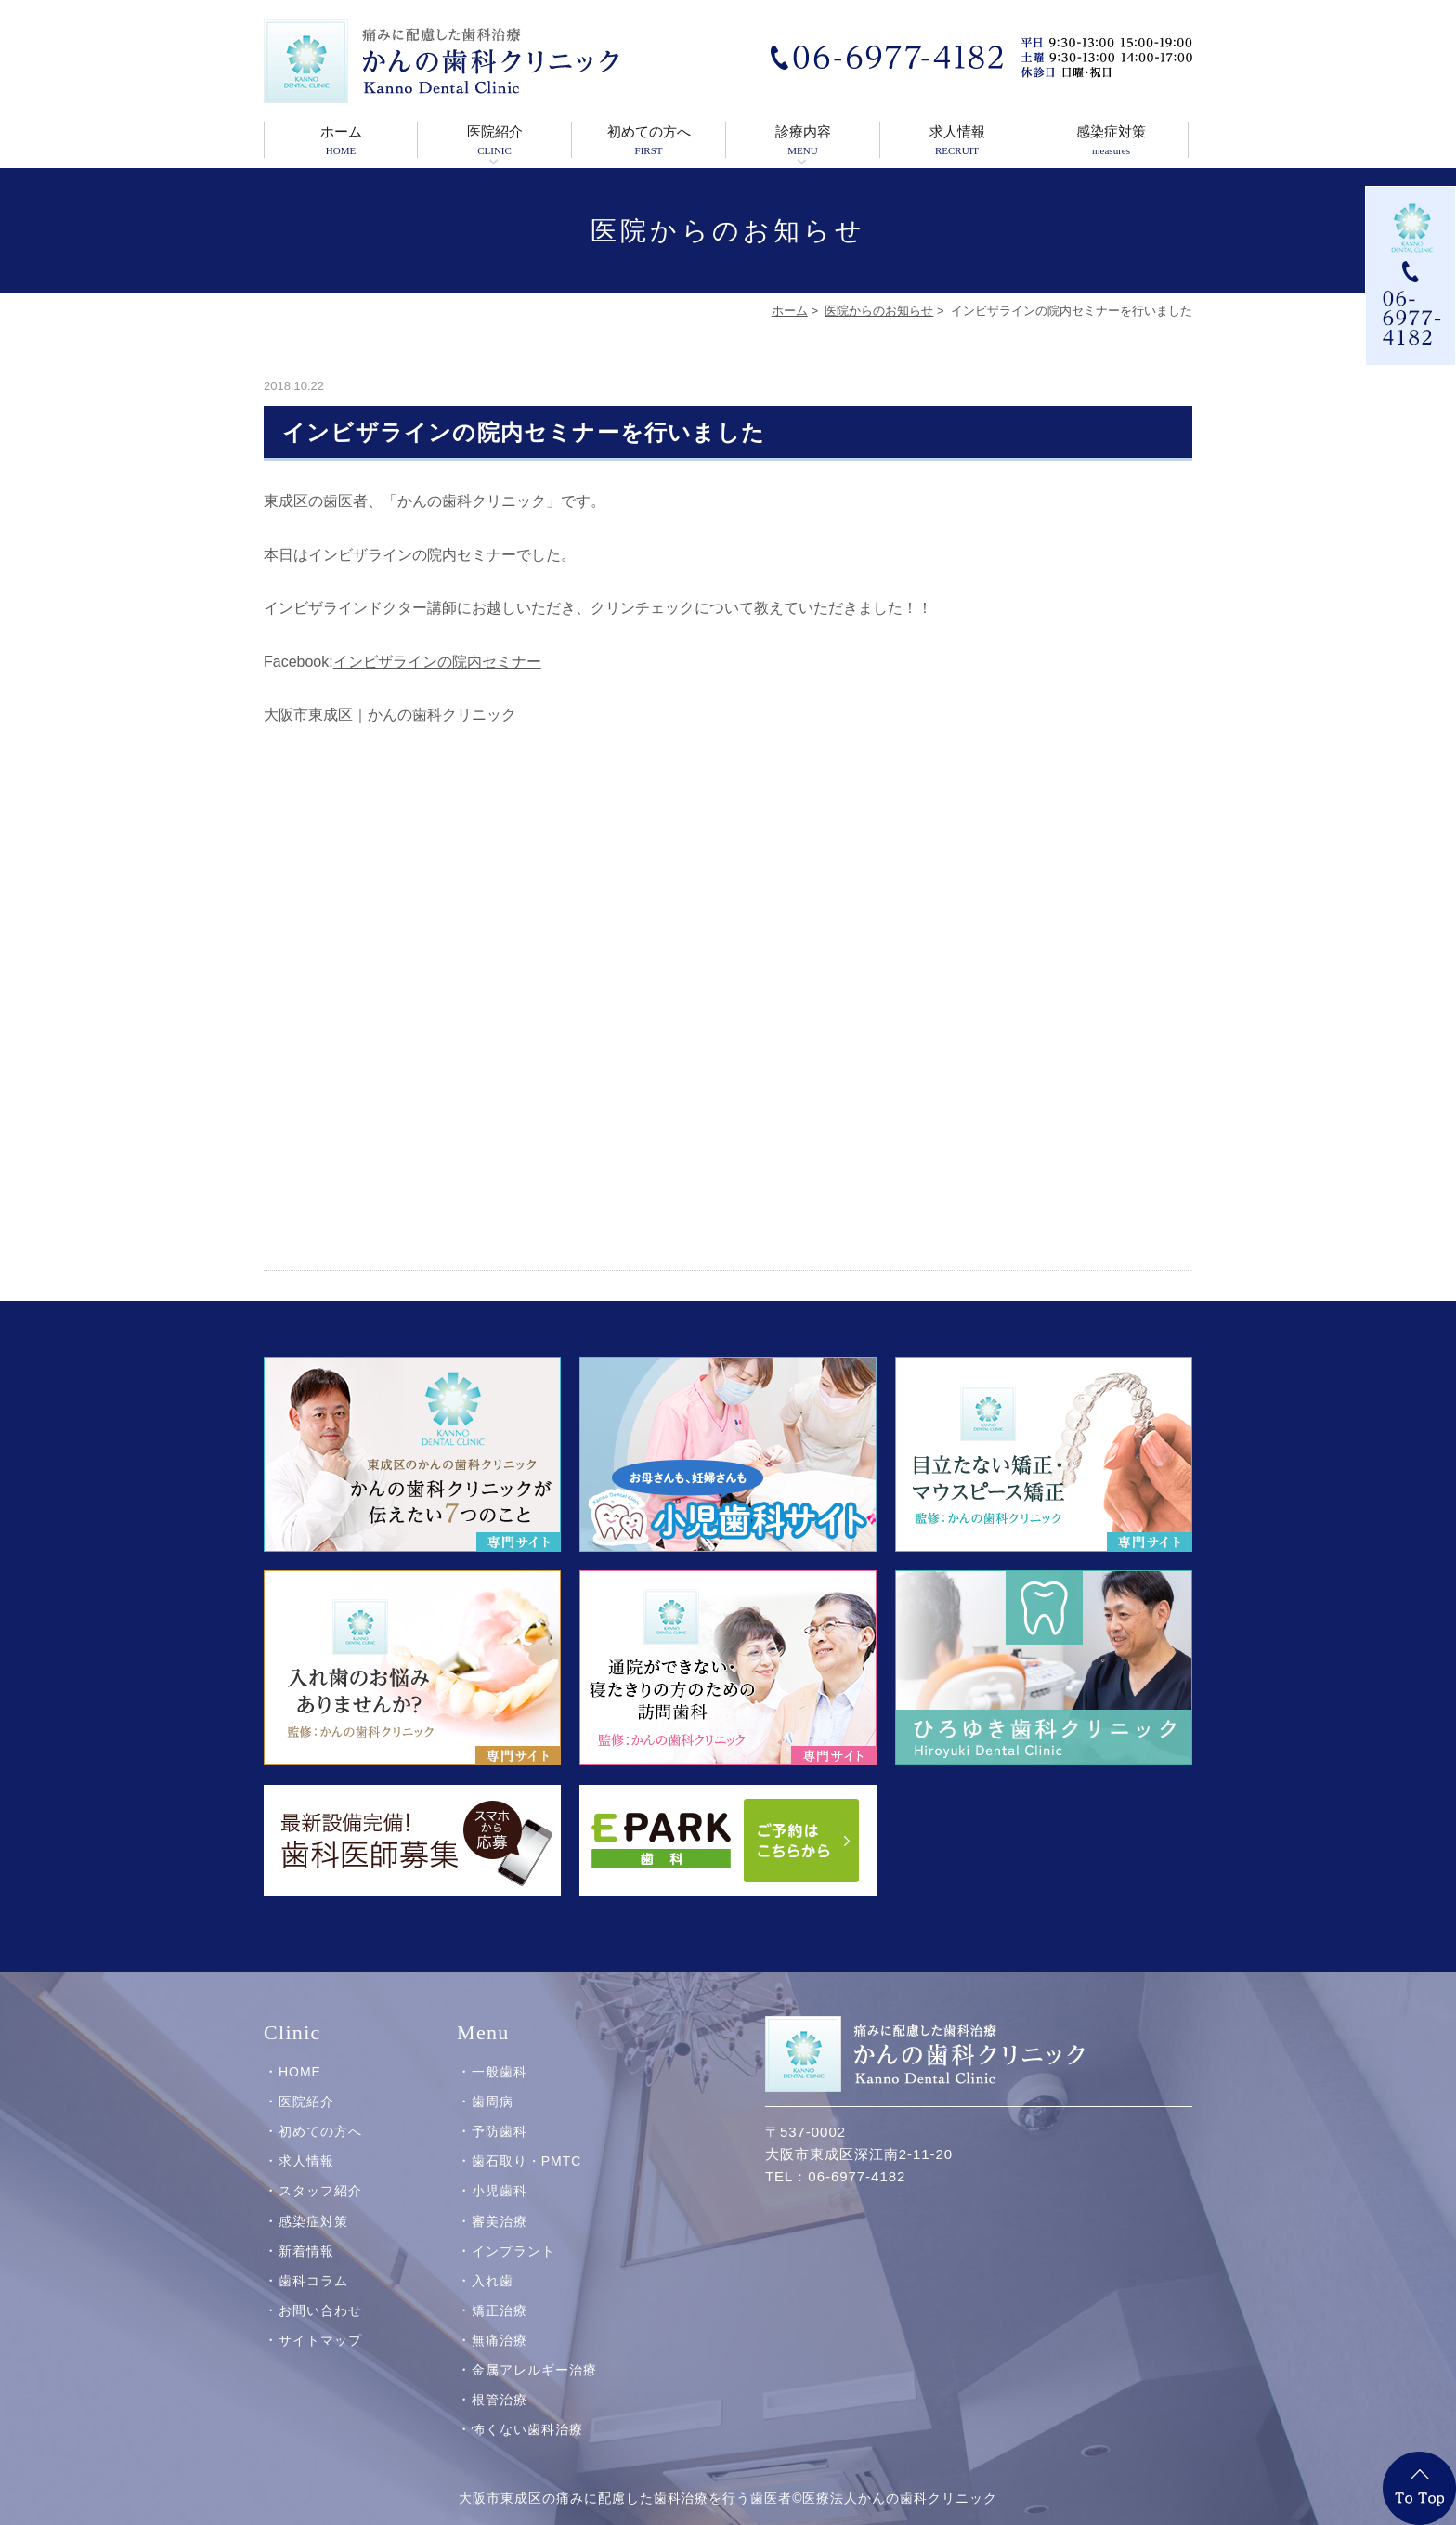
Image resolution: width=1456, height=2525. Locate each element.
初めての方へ (648, 141)
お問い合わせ (320, 2294)
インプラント (513, 2234)
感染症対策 (1111, 141)
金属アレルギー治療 (534, 2354)
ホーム (341, 141)
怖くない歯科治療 (527, 2413)
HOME (300, 2056)
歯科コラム (313, 2264)
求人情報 (957, 141)
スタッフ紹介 (320, 2174)
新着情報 (306, 2234)
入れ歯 (493, 2264)
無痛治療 (499, 2324)
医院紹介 (494, 141)
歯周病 (493, 2085)
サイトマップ (320, 2324)
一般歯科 (499, 2056)
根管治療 (499, 2383)
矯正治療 (499, 2294)
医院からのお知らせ (879, 311)
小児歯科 (499, 2174)
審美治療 (499, 2204)
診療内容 (802, 141)
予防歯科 (499, 2115)
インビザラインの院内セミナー (437, 662)
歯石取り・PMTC (526, 2145)
